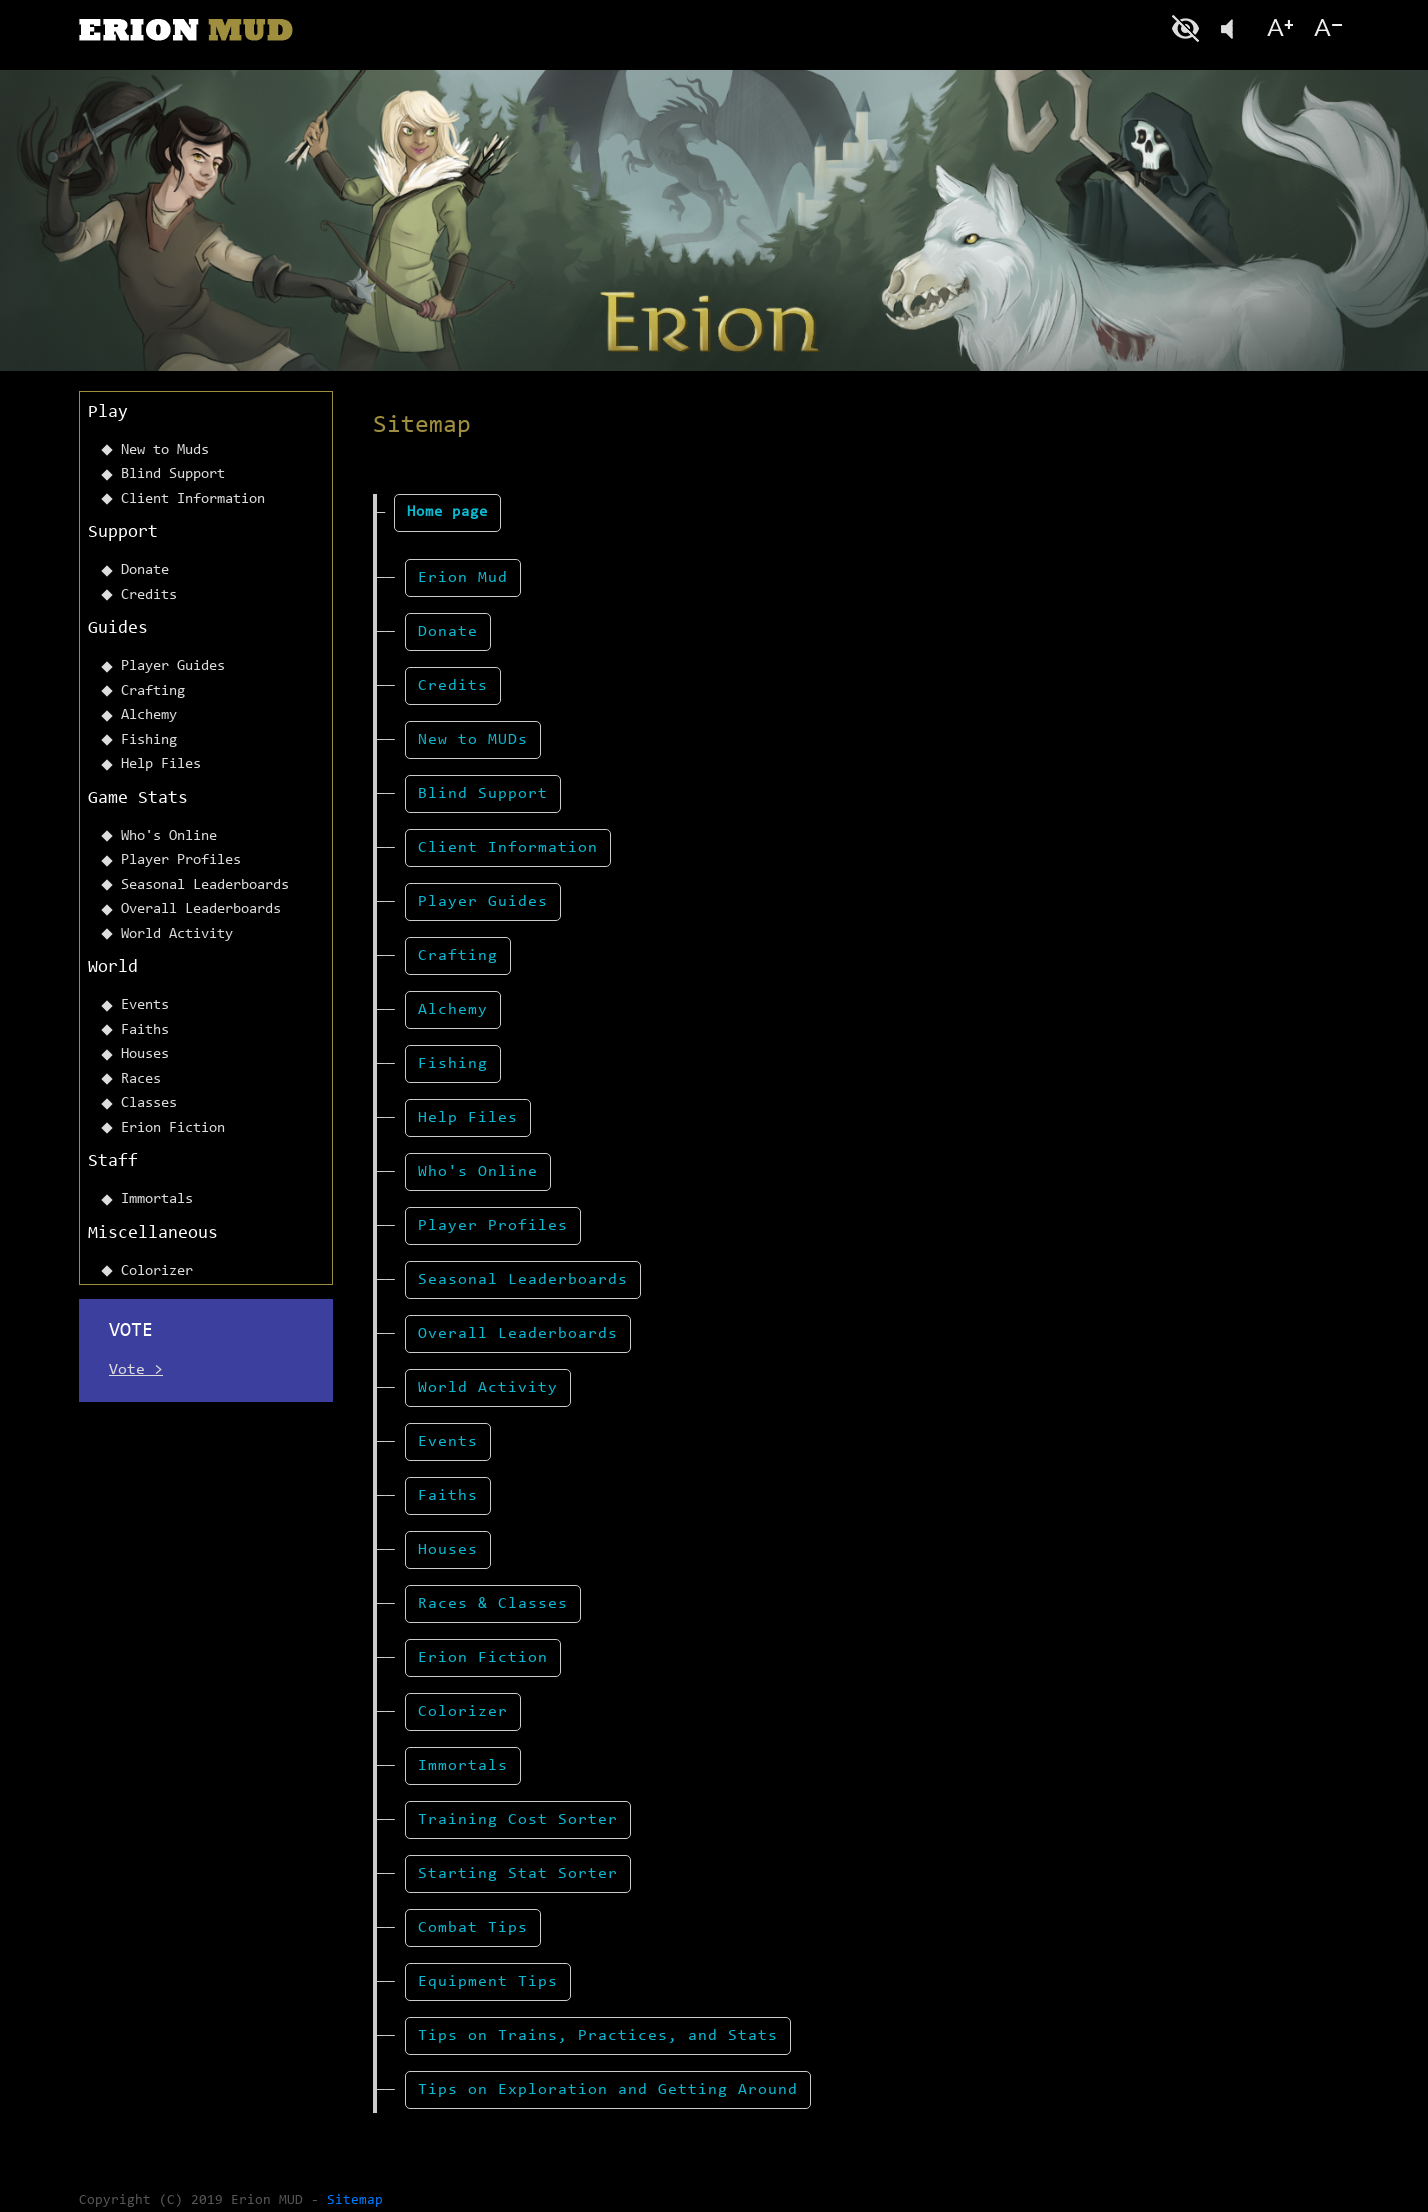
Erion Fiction (173, 1128)
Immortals (157, 1199)
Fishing (149, 740)
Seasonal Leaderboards (205, 885)
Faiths (145, 1030)
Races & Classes (493, 1604)
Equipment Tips (488, 1982)
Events (145, 1005)
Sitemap (355, 2201)
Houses (145, 1054)
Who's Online (169, 836)
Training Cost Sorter (518, 1820)
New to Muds (165, 450)
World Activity (177, 934)
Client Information (193, 499)
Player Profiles (181, 860)
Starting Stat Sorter (518, 1874)
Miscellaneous (153, 1234)
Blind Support (173, 474)
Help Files (161, 764)
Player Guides (173, 666)
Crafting (153, 691)
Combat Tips (473, 1928)
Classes (149, 1103)
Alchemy (149, 715)
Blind (1188, 28)
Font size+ (1280, 28)
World (113, 968)
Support (123, 533)
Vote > (136, 1370)
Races (141, 1079)
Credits (149, 595)
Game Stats (138, 799)
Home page (447, 512)
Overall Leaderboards (201, 909)
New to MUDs (473, 740)
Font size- (1326, 28)
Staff (113, 1162)
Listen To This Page (1234, 28)
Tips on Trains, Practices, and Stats (598, 2036)
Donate (145, 570)
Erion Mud (463, 578)
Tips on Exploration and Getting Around (608, 2090)
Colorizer (157, 1271)
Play (108, 413)
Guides (118, 629)
